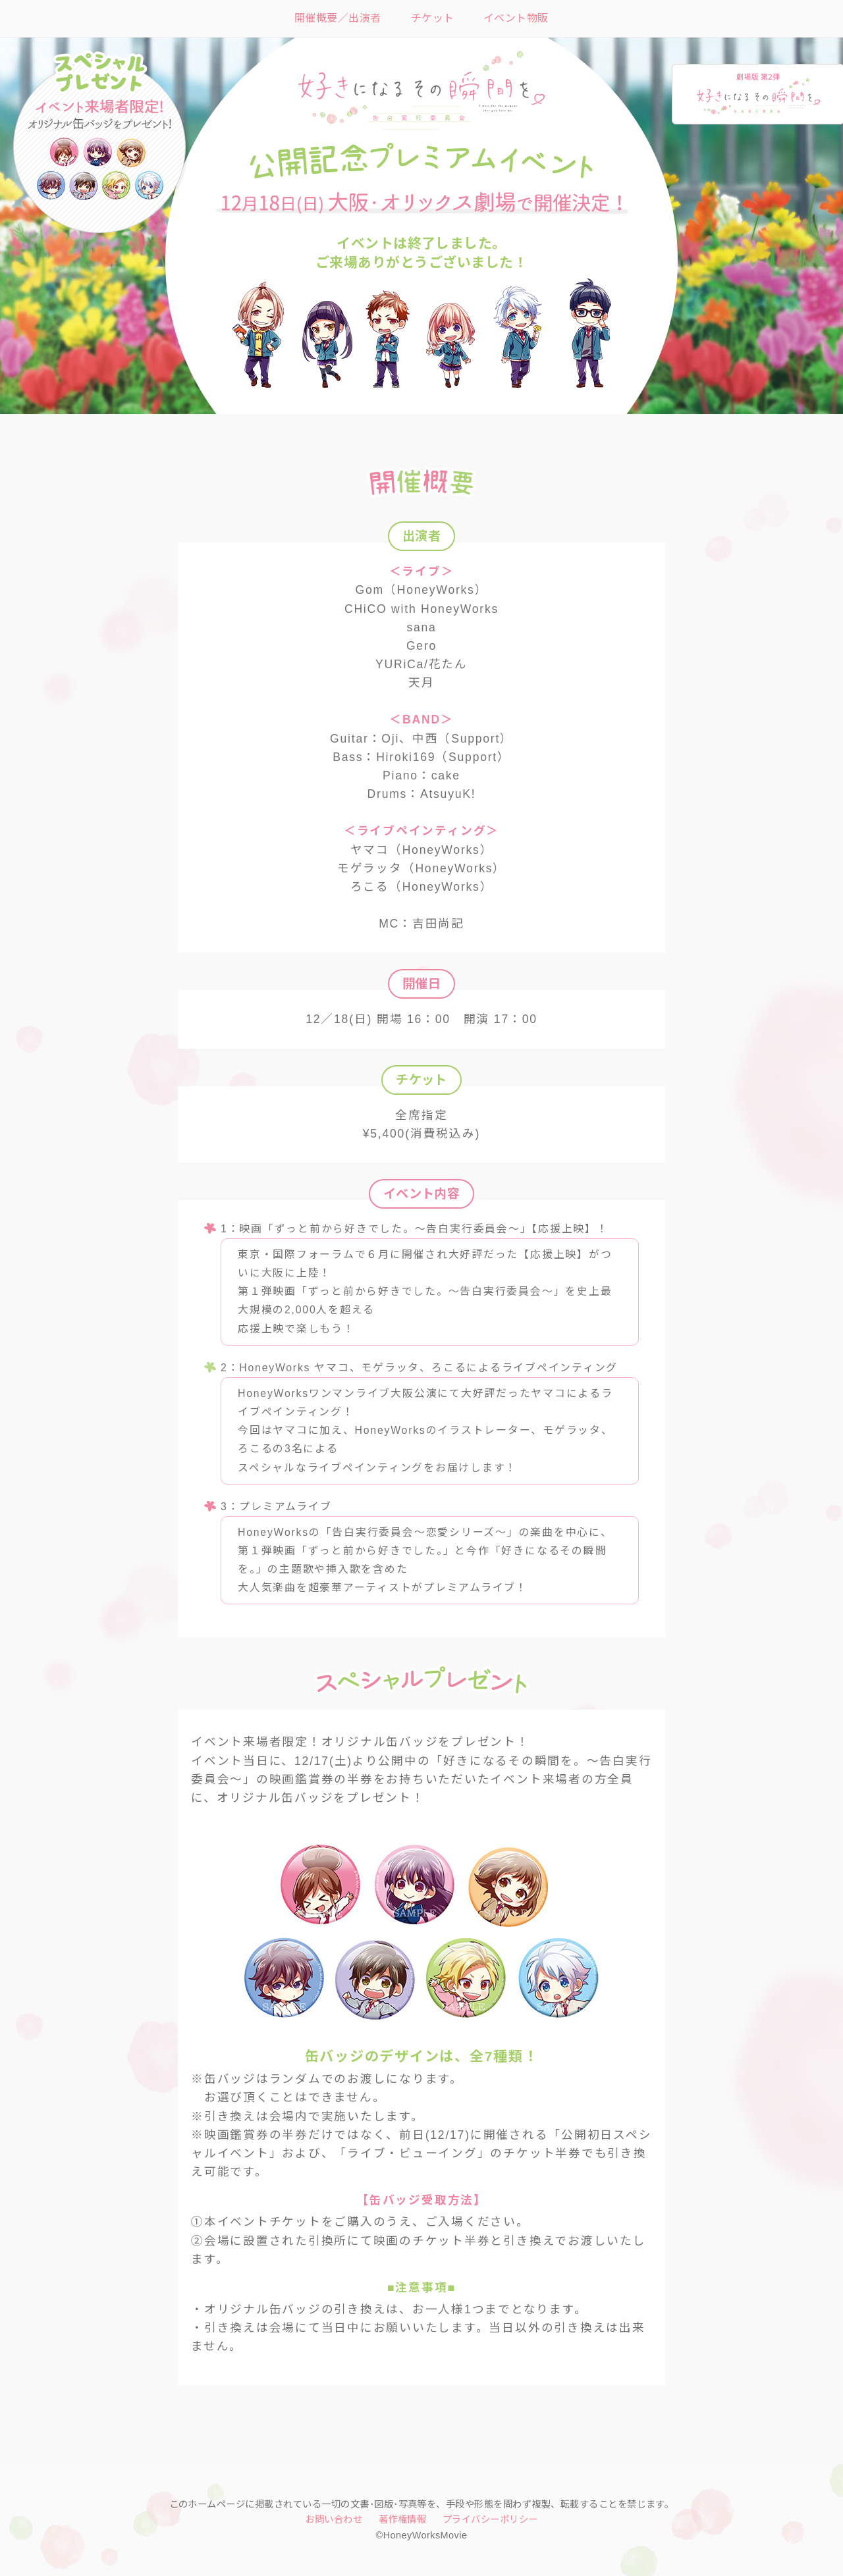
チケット (432, 18)
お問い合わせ (333, 2519)
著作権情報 (402, 2519)
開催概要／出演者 (337, 18)
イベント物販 (516, 18)
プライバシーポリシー (490, 2519)
